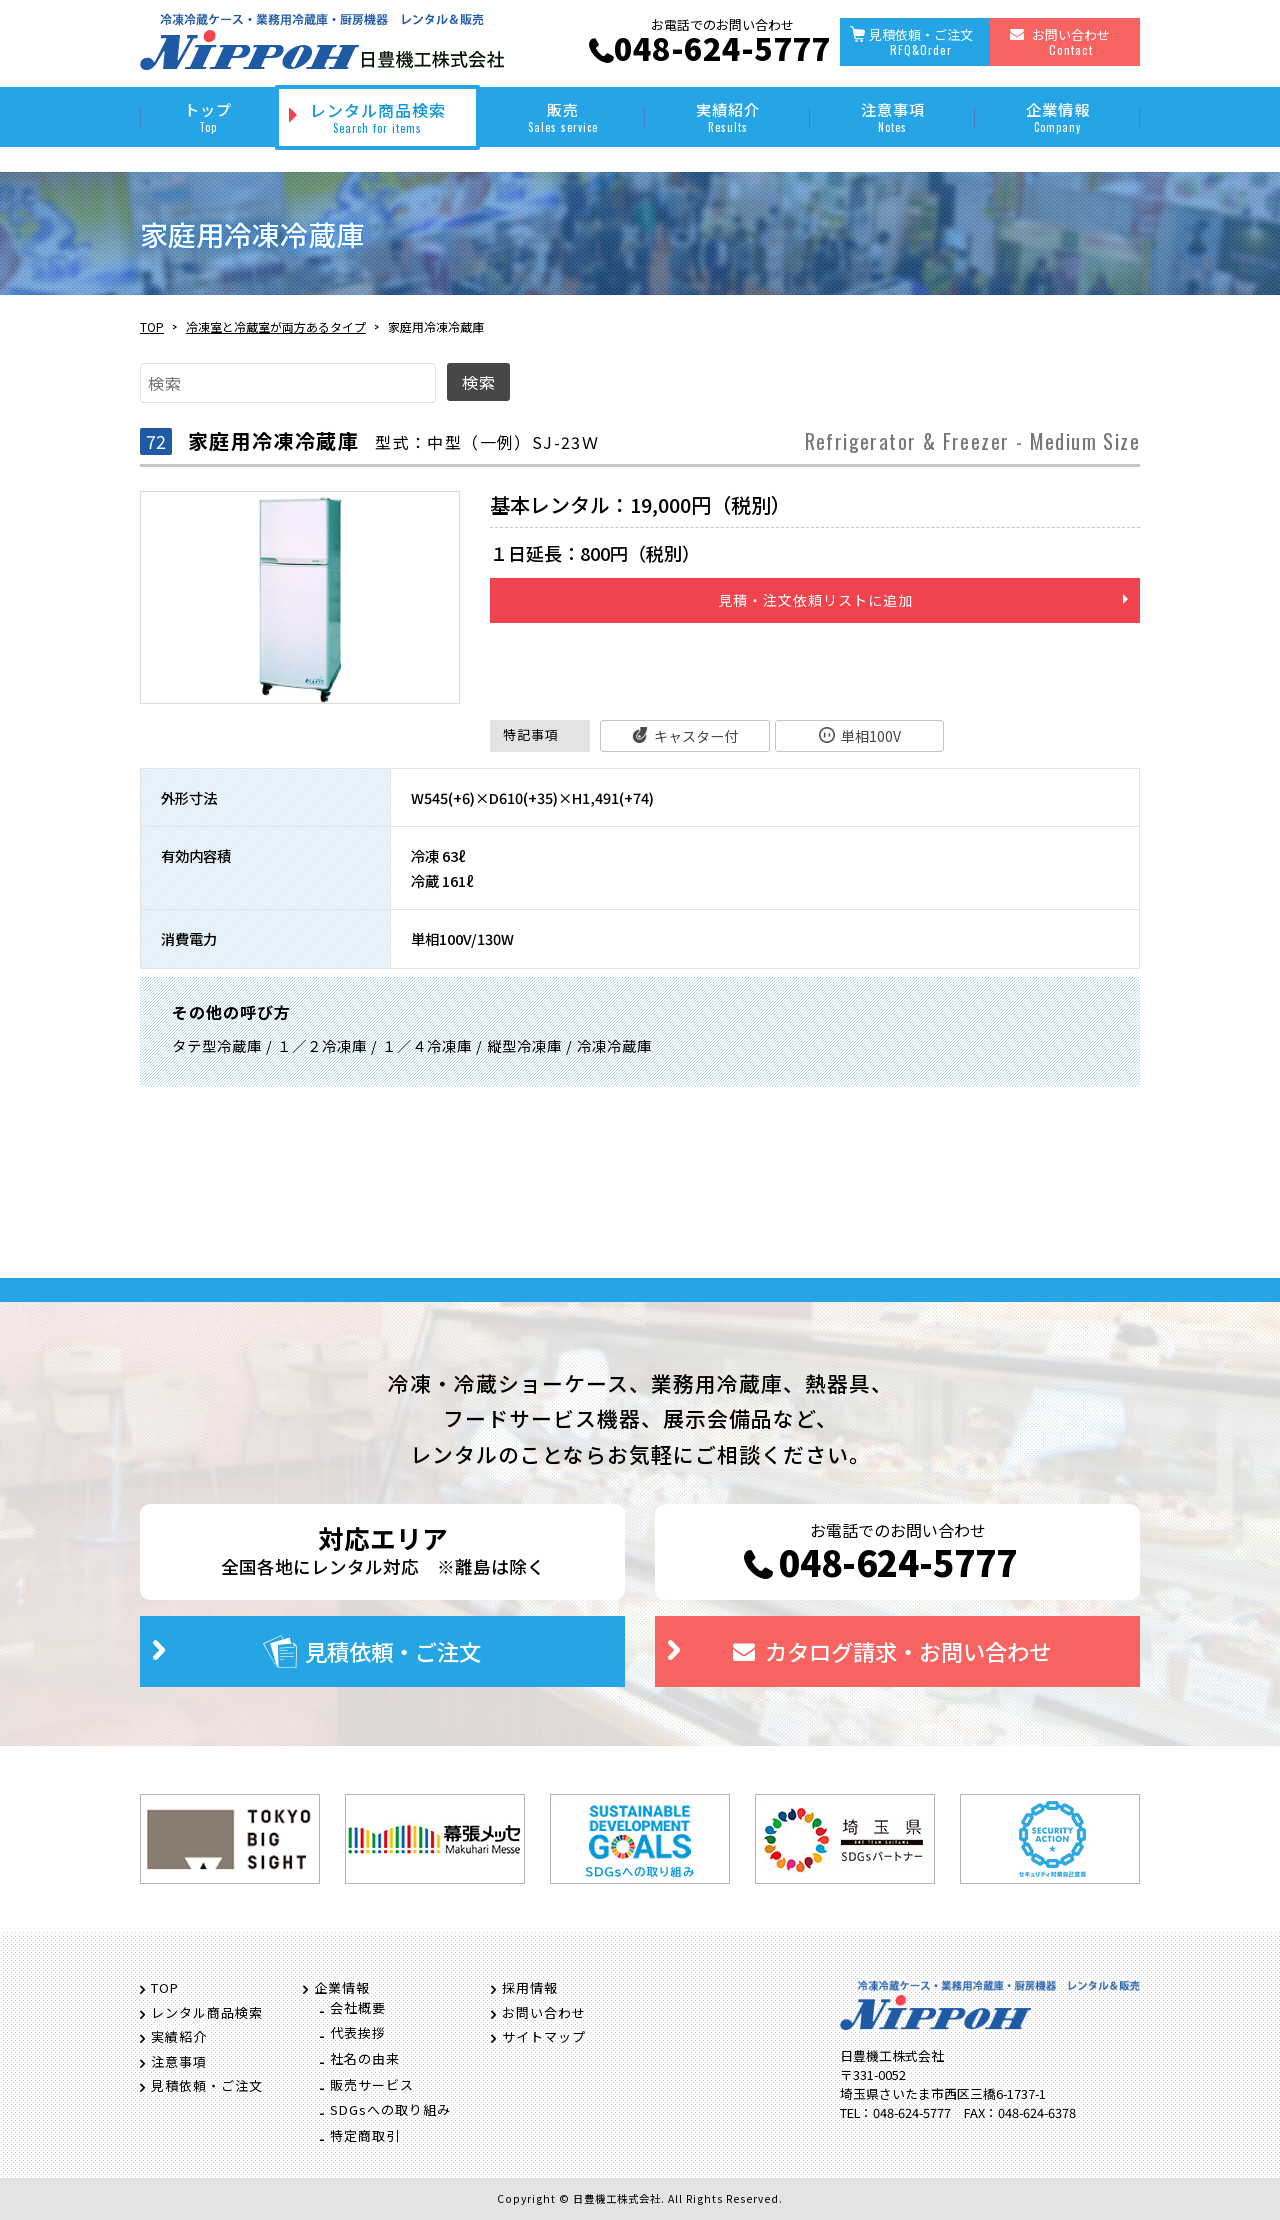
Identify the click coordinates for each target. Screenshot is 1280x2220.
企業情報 (1057, 116)
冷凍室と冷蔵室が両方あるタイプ (276, 326)
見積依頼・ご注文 (921, 41)
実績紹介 (727, 116)
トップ (207, 116)
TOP (152, 326)
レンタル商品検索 (377, 117)
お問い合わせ (1071, 41)
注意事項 (892, 116)
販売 (562, 116)
